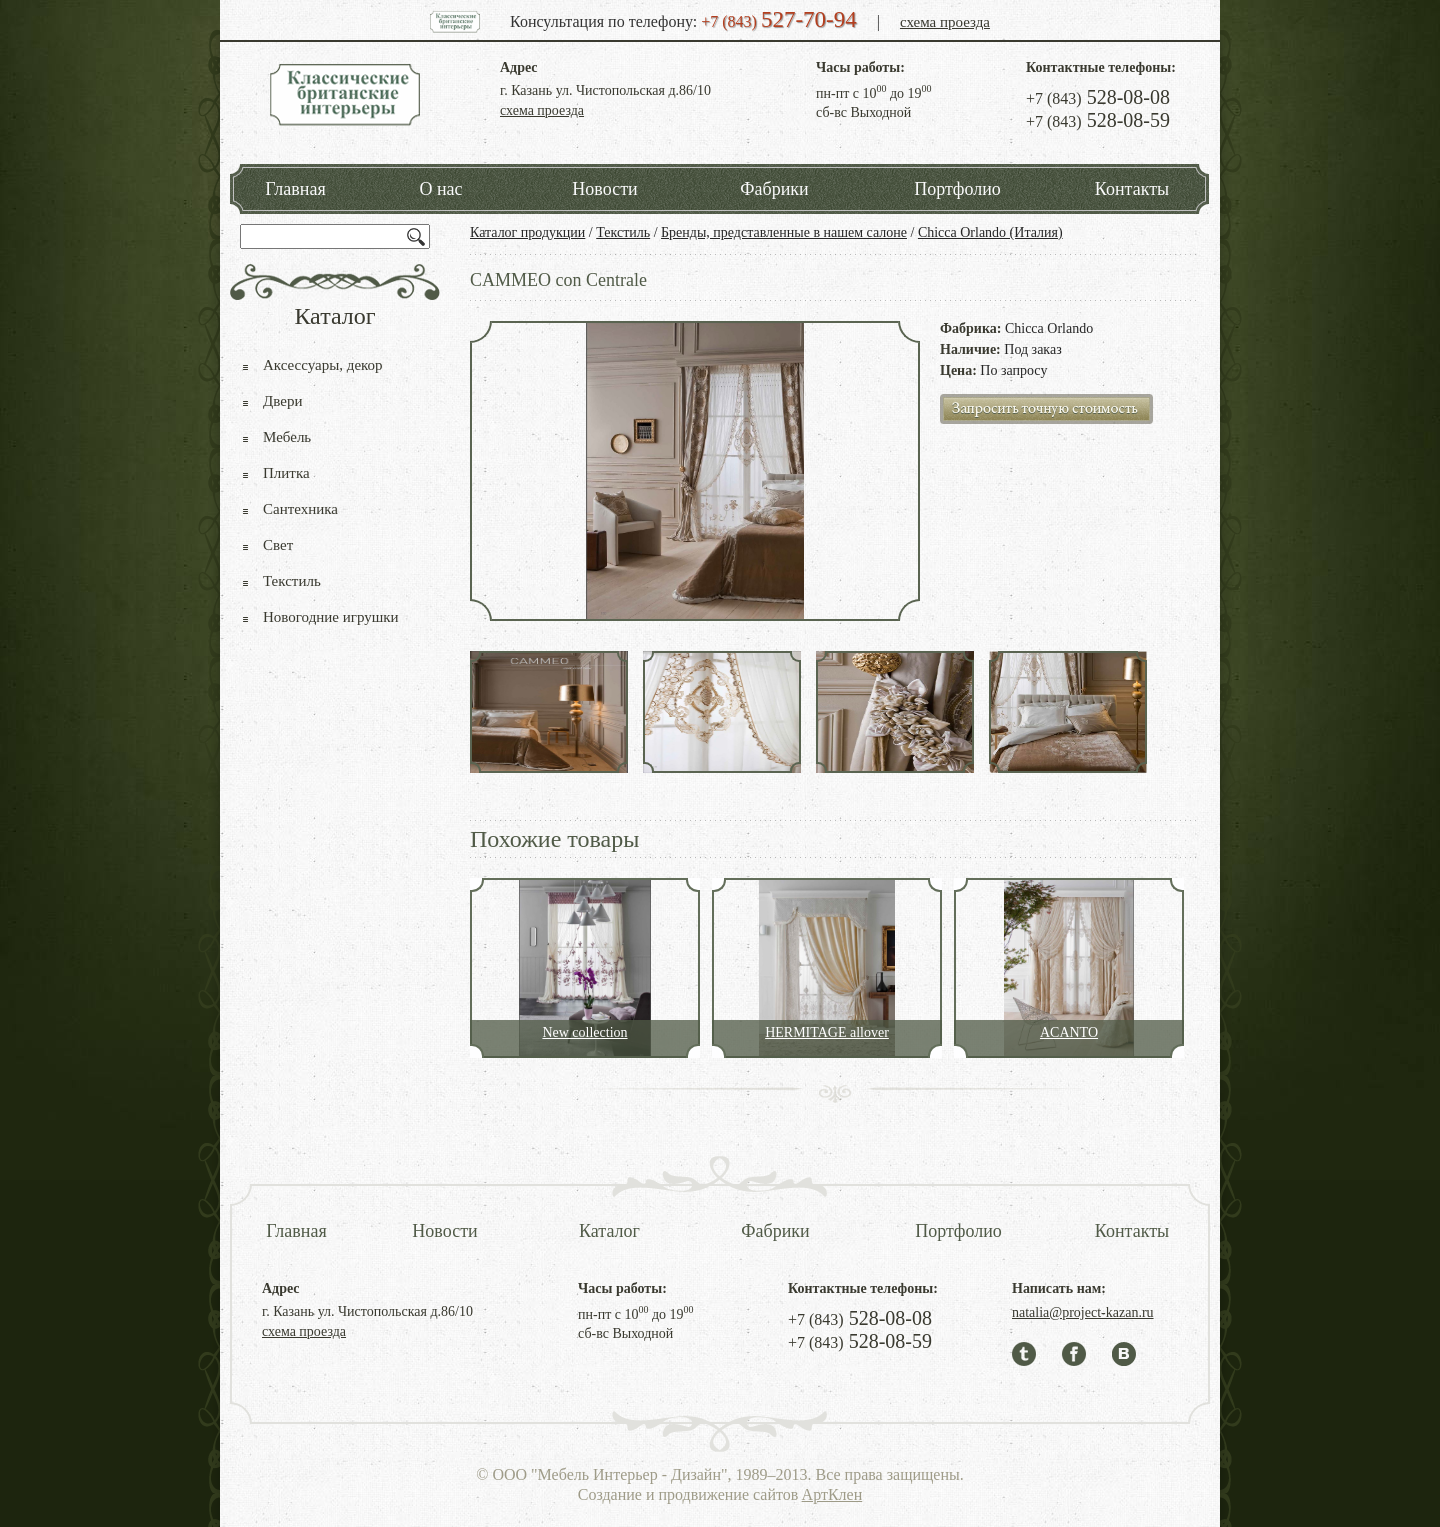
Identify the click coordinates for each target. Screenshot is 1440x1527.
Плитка (286, 473)
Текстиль (623, 232)
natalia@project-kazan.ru (1083, 1312)
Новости (604, 189)
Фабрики (774, 189)
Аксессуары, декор (323, 365)
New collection (584, 1032)
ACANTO (1069, 1032)
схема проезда (945, 22)
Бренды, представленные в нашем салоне (784, 232)
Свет (278, 545)
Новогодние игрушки (331, 617)
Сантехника (300, 509)
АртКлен (832, 1494)
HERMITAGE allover (827, 1032)
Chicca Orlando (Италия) (990, 232)
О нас (440, 189)
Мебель (287, 437)
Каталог (609, 1231)
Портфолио (957, 189)
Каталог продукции (527, 232)
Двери (282, 401)
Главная (295, 189)
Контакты (1132, 189)
